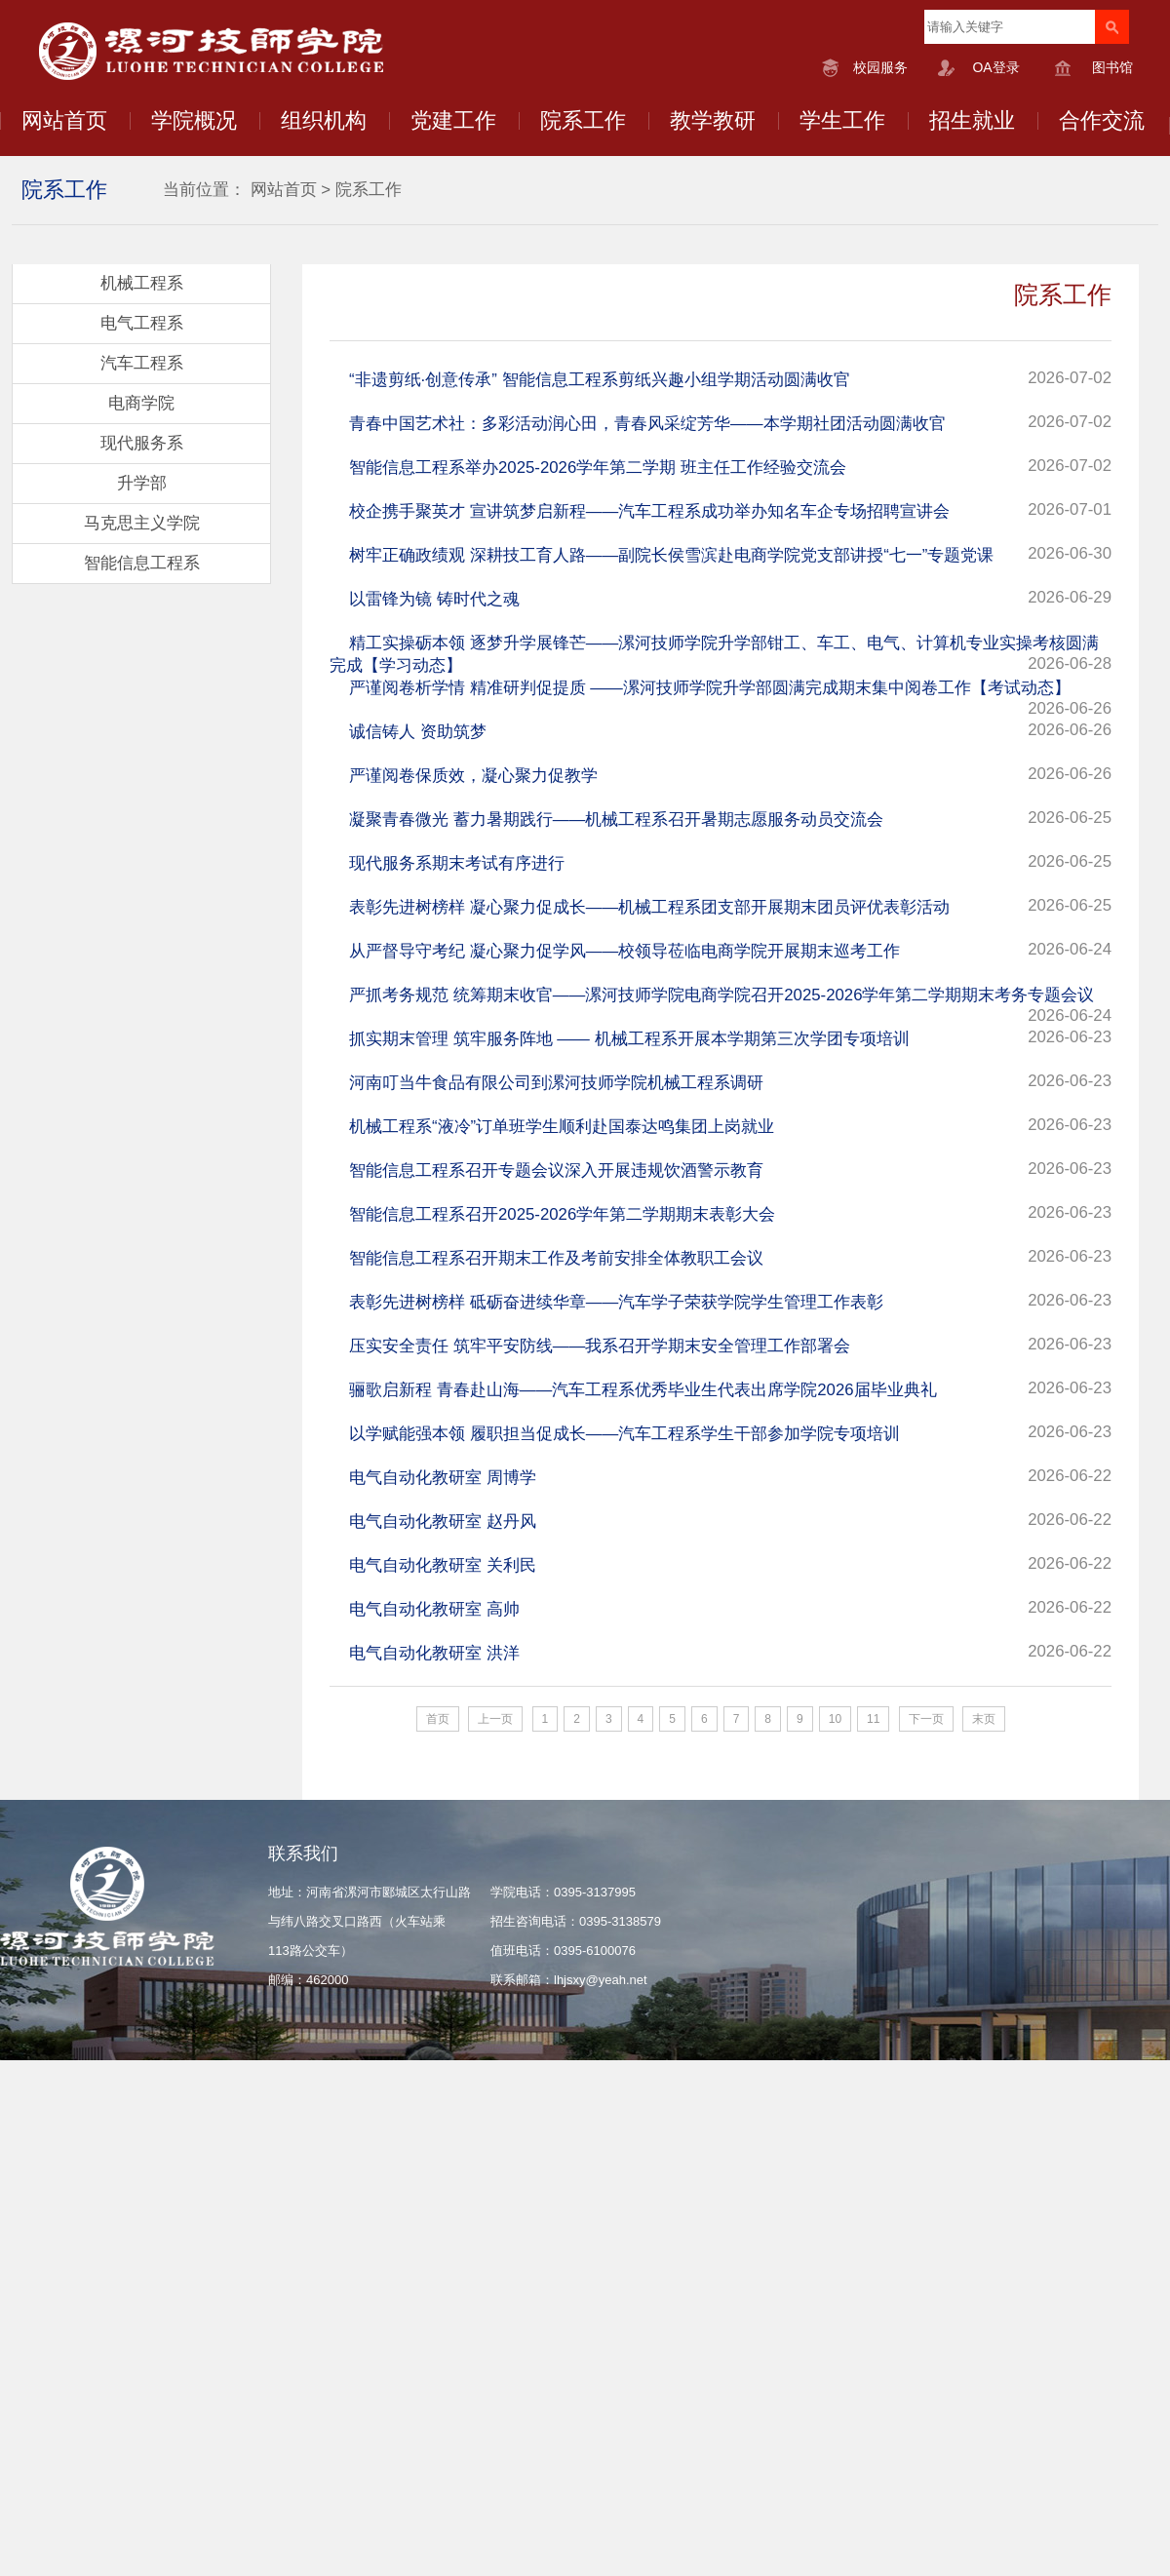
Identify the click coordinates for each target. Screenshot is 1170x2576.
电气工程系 (141, 323)
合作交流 (1102, 120)
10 (835, 1719)
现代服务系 (141, 443)
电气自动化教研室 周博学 (442, 1477)
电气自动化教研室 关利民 (442, 1565)
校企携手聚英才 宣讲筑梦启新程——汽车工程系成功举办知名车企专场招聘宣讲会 (649, 511)
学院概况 (194, 120)
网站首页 (64, 120)
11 (873, 1719)
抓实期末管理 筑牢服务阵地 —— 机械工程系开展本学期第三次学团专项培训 (629, 1039)
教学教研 (713, 120)
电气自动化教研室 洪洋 (434, 1653)
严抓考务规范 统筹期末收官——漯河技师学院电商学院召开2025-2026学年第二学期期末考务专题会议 (721, 995)
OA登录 (995, 67)
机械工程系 (141, 283)
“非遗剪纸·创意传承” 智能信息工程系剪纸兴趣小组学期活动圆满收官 (599, 380)
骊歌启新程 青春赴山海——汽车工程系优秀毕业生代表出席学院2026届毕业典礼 (643, 1390)
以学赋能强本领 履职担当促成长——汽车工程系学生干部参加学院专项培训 (624, 1434)
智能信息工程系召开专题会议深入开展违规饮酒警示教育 (556, 1170)
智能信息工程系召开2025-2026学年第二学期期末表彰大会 (562, 1214)
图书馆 (1112, 67)
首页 (437, 1719)
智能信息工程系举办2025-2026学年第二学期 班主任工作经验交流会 (597, 467)
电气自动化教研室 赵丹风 (442, 1521)
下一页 (926, 1719)
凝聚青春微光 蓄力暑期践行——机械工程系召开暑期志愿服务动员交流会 (616, 819)
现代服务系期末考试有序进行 (457, 863)
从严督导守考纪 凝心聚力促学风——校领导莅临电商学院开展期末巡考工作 (624, 951)
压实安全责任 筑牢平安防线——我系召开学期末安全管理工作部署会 (599, 1346)
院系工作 (583, 120)
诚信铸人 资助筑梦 (418, 731)
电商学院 (141, 403)
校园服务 (880, 67)
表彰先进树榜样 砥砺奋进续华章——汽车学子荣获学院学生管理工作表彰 (616, 1302)
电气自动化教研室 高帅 (434, 1609)
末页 (983, 1719)
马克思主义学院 (142, 523)
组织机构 (324, 120)
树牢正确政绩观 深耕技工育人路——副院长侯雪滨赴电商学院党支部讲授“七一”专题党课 (671, 555)
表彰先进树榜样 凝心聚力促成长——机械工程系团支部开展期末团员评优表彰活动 (649, 907)
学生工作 (842, 120)
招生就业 (972, 120)
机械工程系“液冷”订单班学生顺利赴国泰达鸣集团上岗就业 (561, 1126)
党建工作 (453, 120)
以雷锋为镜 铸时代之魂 (434, 599)
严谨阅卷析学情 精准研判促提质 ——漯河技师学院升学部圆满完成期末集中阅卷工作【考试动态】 (710, 688)
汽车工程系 (141, 363)
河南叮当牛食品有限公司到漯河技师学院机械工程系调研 (556, 1082)
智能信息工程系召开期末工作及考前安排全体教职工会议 (556, 1258)
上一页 (495, 1719)
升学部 (142, 483)
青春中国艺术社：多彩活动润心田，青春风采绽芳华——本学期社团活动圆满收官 (647, 423)
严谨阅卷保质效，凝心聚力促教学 (473, 775)
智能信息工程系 (142, 563)
